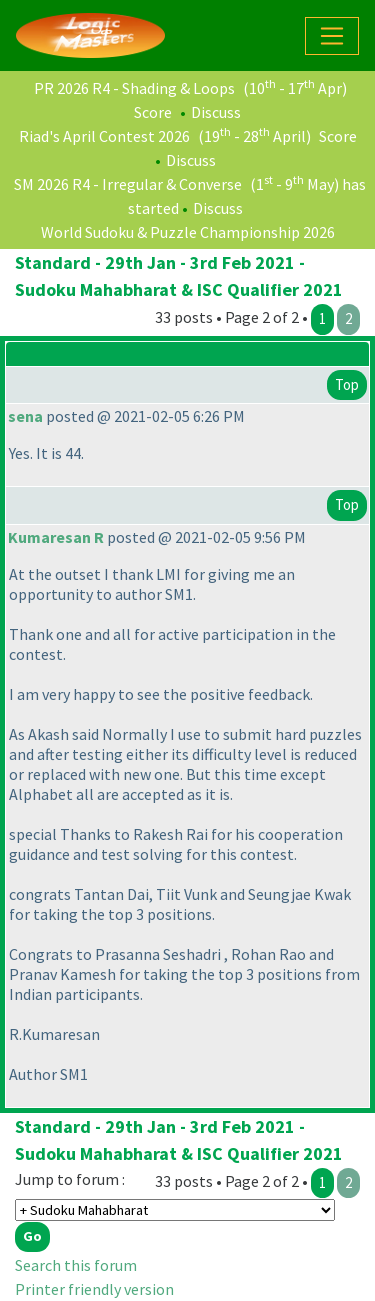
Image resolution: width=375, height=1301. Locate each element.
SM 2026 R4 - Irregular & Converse (128, 184)
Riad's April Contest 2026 (104, 136)
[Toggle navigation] (332, 36)
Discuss (216, 112)
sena (25, 416)
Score (153, 112)
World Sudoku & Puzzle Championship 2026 (188, 232)
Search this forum (76, 1265)
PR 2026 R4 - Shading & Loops (134, 88)
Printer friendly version (94, 1289)
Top (347, 384)
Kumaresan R (56, 537)
